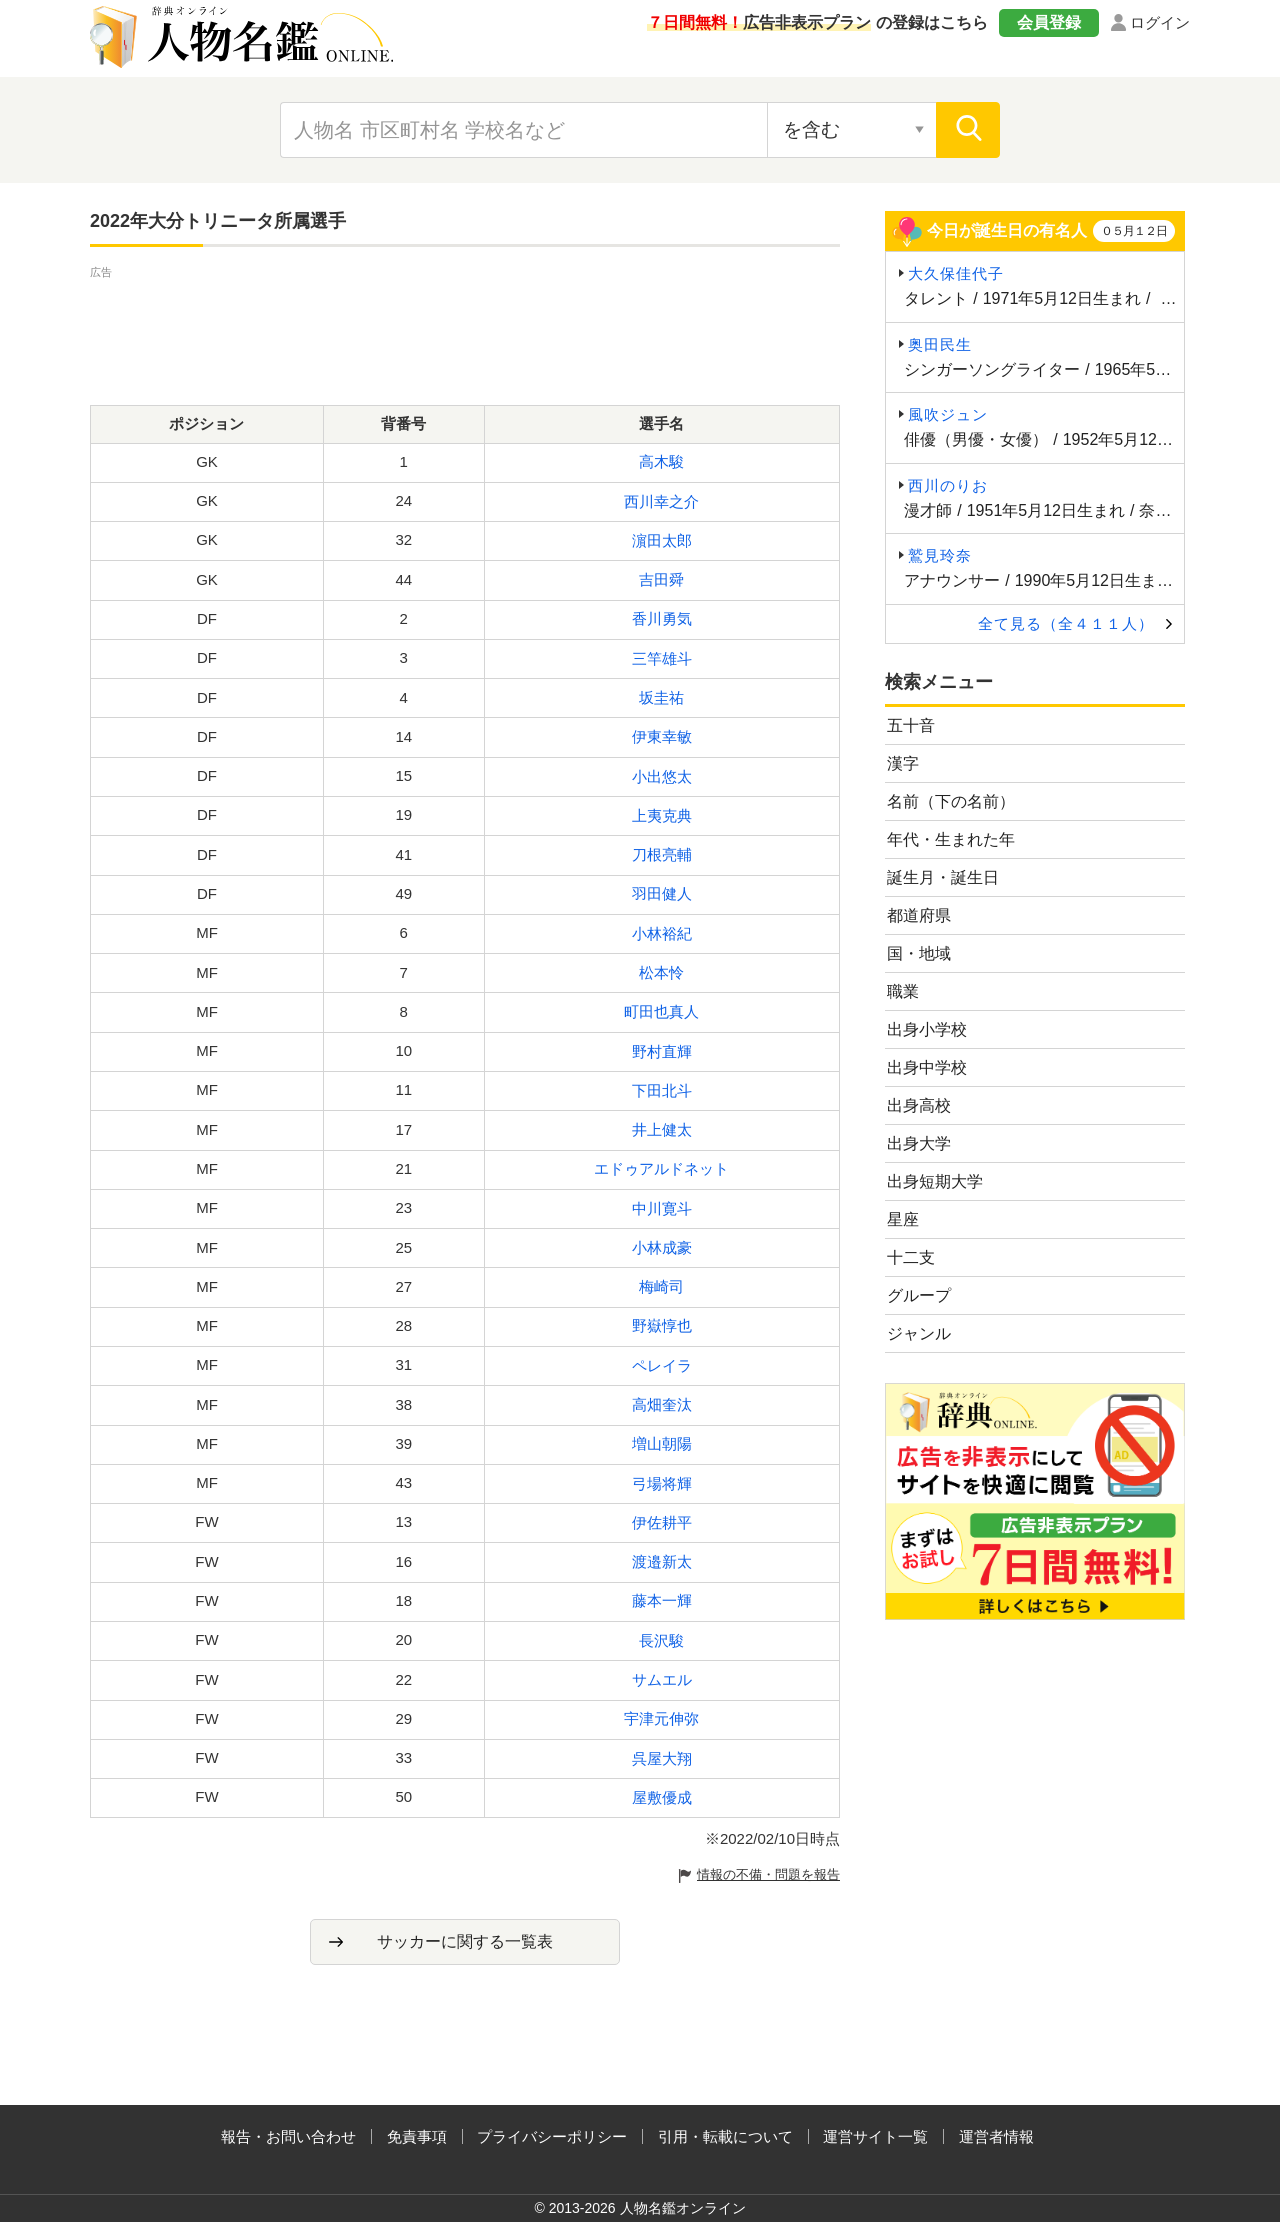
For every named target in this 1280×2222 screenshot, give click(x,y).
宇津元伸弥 (661, 1718)
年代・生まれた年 (951, 839)
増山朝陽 (662, 1443)
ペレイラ (662, 1365)
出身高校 (919, 1105)
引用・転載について (725, 2136)
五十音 (911, 725)
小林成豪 (662, 1247)
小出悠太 (662, 776)
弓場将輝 (662, 1483)
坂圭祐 (661, 697)
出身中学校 (927, 1067)
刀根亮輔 (662, 854)
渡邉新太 (662, 1561)
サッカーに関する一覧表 (465, 1941)
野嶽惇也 (662, 1325)
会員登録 (1049, 22)
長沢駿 (661, 1640)
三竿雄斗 (662, 658)
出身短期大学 (935, 1181)
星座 (903, 1219)
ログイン (1160, 22)
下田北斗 (662, 1090)
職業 (903, 991)
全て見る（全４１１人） (1066, 623)
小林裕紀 (662, 933)
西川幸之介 (661, 501)
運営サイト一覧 (875, 2136)
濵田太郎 (662, 540)
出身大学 (919, 1143)
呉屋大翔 (662, 1758)
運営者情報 (996, 2136)
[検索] (968, 130)
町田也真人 (661, 1011)
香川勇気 (662, 618)
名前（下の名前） (951, 801)
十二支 (911, 1257)
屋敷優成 (662, 1797)
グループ (919, 1295)
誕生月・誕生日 (943, 877)
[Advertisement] (465, 328)
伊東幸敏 (662, 736)
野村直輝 (662, 1051)
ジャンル (919, 1333)
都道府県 (919, 915)
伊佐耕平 (662, 1522)
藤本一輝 (662, 1600)
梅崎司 (661, 1286)
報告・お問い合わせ (288, 2136)
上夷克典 (662, 815)
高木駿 (661, 461)
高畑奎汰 (662, 1404)
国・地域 (919, 953)
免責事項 (417, 2136)
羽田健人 (662, 893)
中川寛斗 (662, 1208)
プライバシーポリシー (552, 2136)
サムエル (662, 1679)
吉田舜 (661, 579)
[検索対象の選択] (852, 130)
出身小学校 (927, 1029)
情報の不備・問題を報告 (768, 1874)
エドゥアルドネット (661, 1168)
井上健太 (662, 1129)
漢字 (903, 763)
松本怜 (661, 972)
